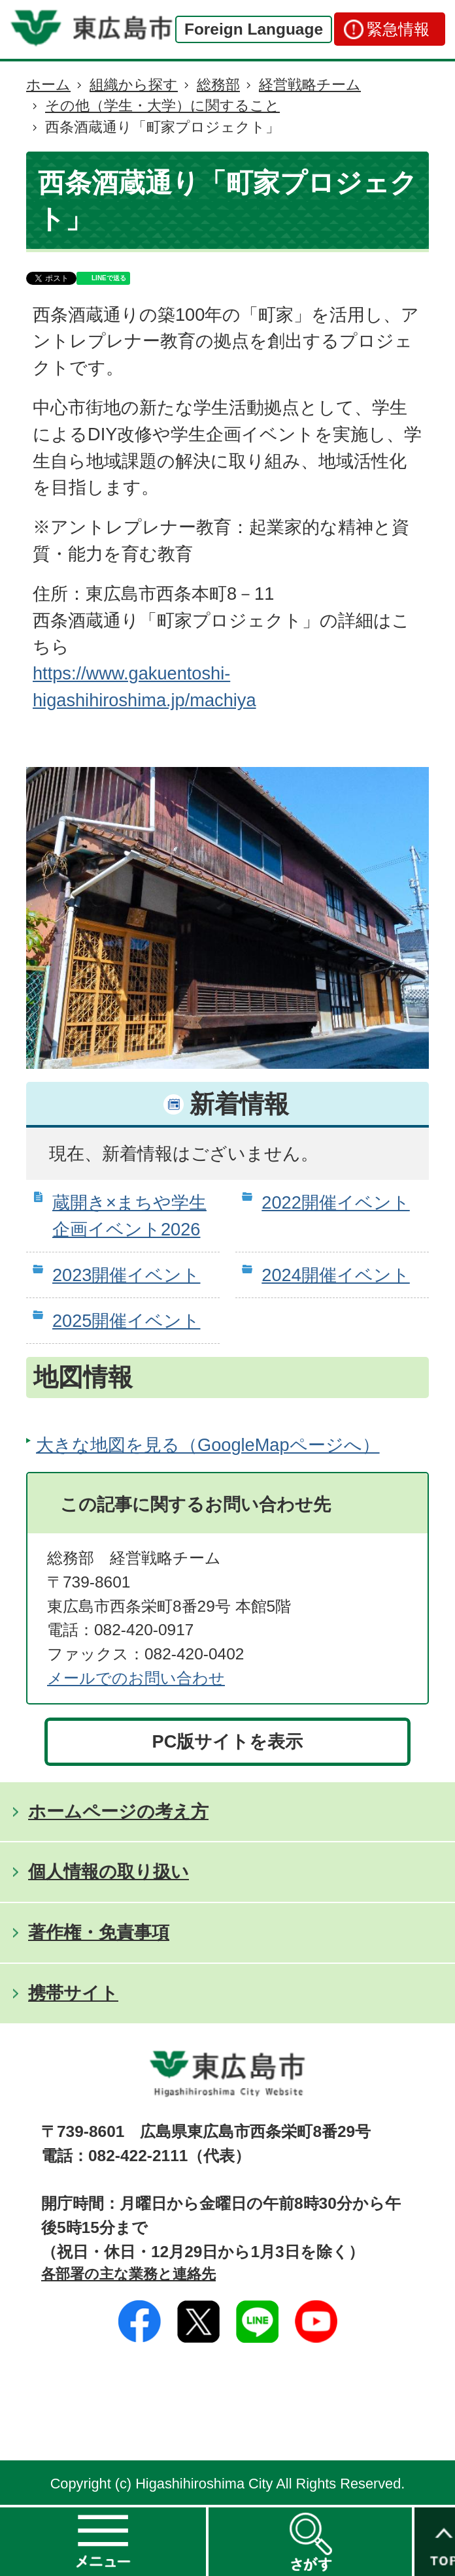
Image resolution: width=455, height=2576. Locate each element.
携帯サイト (73, 1993)
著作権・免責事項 (98, 1932)
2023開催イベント (126, 1275)
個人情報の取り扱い (108, 1871)
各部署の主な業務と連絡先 (128, 2274)
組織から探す (134, 84)
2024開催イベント (335, 1275)
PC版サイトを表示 (227, 1741)
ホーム (48, 84)
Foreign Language (253, 29)
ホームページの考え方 (118, 1811)
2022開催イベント (335, 1202)
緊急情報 (398, 29)
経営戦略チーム (310, 84)
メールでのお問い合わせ (136, 1678)
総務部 (218, 84)
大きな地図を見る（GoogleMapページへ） (208, 1445)
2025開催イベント (126, 1321)
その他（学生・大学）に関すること (162, 105)
